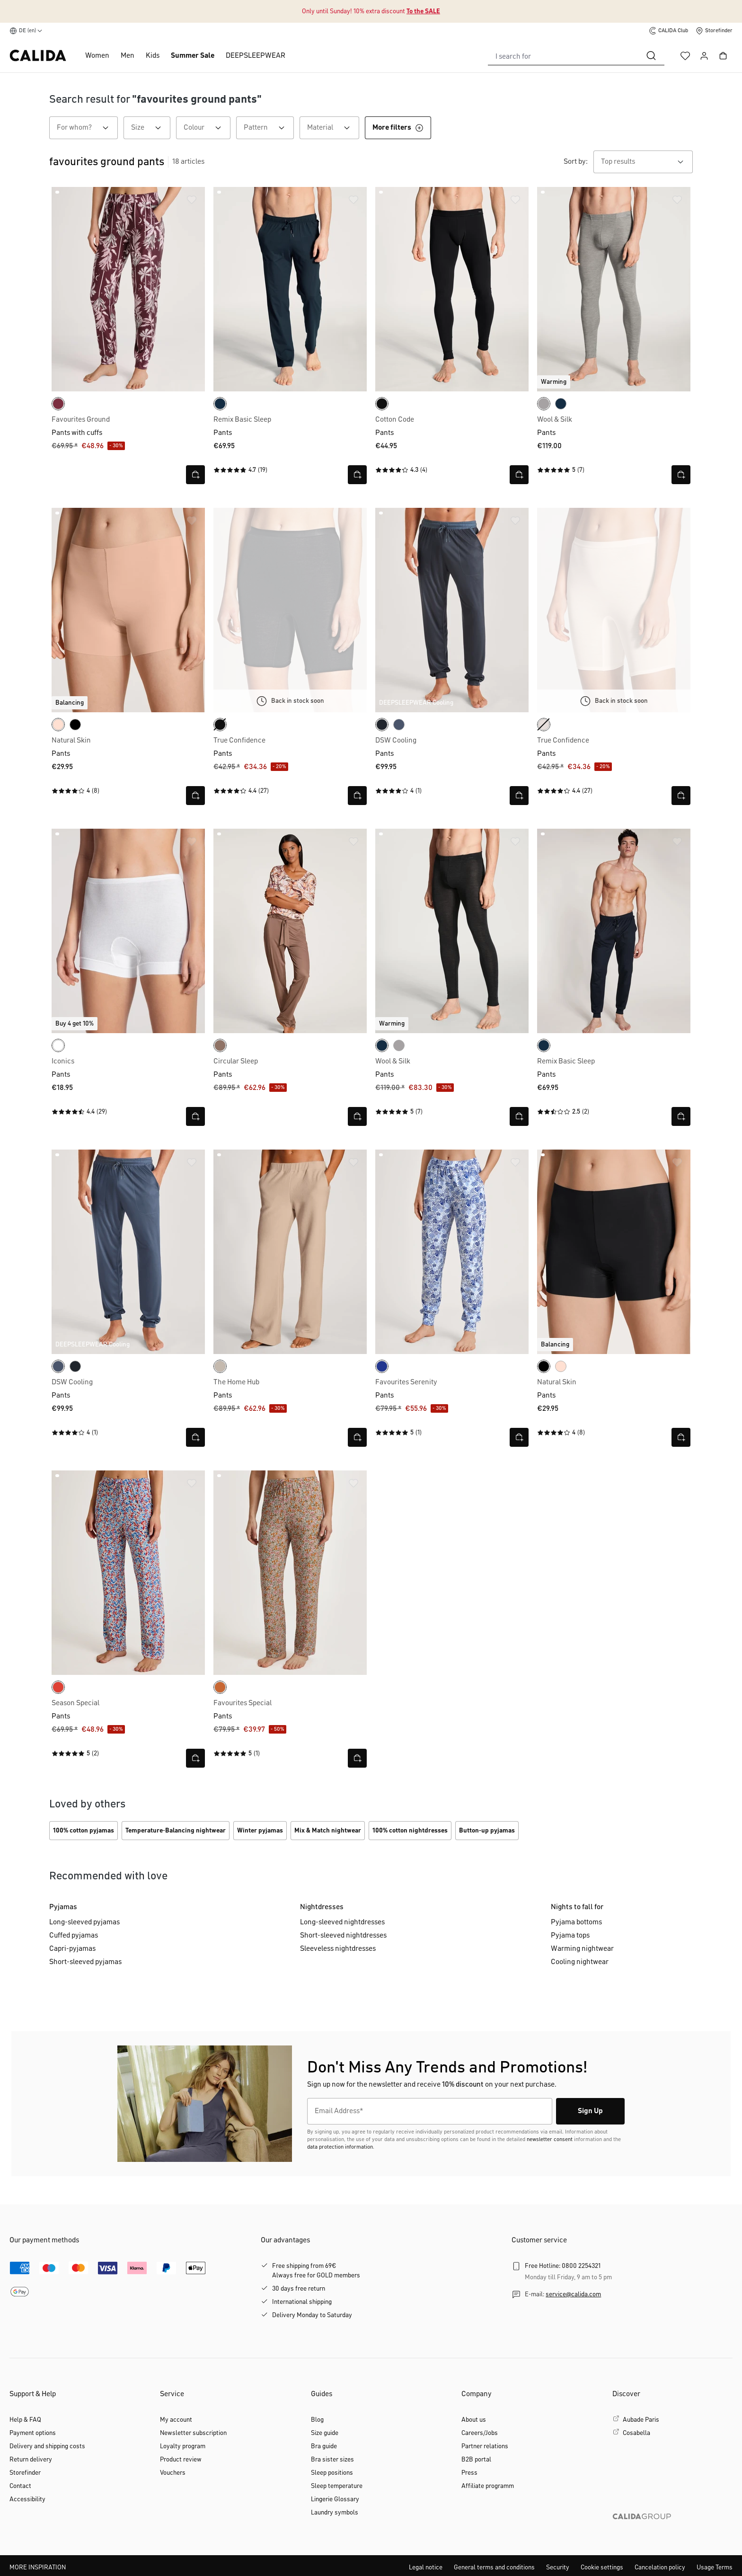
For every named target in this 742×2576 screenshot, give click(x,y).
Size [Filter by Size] (150, 128)
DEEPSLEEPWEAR (255, 56)
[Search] (651, 55)
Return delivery (30, 2459)
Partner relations (484, 2446)
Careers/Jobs (479, 2433)
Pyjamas (63, 1907)
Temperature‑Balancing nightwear (175, 1830)
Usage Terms (715, 2567)
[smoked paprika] (220, 1687)
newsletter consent (550, 2139)
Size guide (324, 2433)
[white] (58, 1045)
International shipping (302, 2302)
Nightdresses (322, 1907)
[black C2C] (75, 724)
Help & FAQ (25, 2420)
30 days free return (298, 2288)
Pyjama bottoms (576, 1922)
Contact (20, 2486)
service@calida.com (573, 2294)
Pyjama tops (570, 1935)
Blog (317, 2420)
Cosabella (636, 2433)
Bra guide (324, 2446)
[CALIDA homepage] (37, 56)
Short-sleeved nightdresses (343, 1935)
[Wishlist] (685, 55)
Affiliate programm (487, 2486)
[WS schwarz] (220, 724)
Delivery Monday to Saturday (312, 2315)
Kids (152, 56)
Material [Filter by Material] (333, 128)
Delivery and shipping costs (47, 2446)
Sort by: (576, 162)
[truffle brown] (220, 1045)
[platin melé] (543, 403)
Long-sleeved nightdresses (342, 1922)
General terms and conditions (494, 2567)
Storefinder (25, 2473)
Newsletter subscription (193, 2433)
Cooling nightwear (580, 1962)
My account (176, 2420)
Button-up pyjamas (487, 1830)
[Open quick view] (195, 474)
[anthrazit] (382, 724)
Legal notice (425, 2567)
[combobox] (563, 55)
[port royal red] (58, 403)
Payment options (32, 2433)
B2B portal (476, 2459)
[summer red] (58, 1687)
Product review (181, 2459)
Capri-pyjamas (72, 1949)
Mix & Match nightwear (327, 1830)
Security (557, 2567)
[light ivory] (543, 724)
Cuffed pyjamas (73, 1935)
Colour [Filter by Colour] (207, 128)
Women (97, 56)
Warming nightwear (582, 1949)
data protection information (340, 2147)
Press (469, 2473)
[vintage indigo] (399, 724)
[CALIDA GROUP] (672, 2531)
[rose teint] (58, 724)
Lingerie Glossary (335, 2499)
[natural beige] (220, 1366)
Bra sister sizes (332, 2459)
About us (473, 2420)
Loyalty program (182, 2446)
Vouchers (173, 2473)
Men (127, 56)
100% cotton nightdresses (410, 1830)
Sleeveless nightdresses (338, 1949)
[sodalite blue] (382, 1366)
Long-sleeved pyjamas (84, 1922)
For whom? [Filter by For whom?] (87, 128)
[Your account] (704, 55)
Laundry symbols (334, 2512)
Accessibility (27, 2499)
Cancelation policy (660, 2567)
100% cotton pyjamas (83, 1830)
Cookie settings (602, 2567)
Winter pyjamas (260, 1830)
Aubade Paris (641, 2420)
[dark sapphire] (220, 403)
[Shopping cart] (723, 55)
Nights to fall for (577, 1907)
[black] (382, 403)
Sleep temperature (336, 2486)
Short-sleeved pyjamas (85, 1962)
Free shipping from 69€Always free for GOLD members (316, 2271)
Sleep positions (332, 2473)
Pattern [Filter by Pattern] (269, 128)
